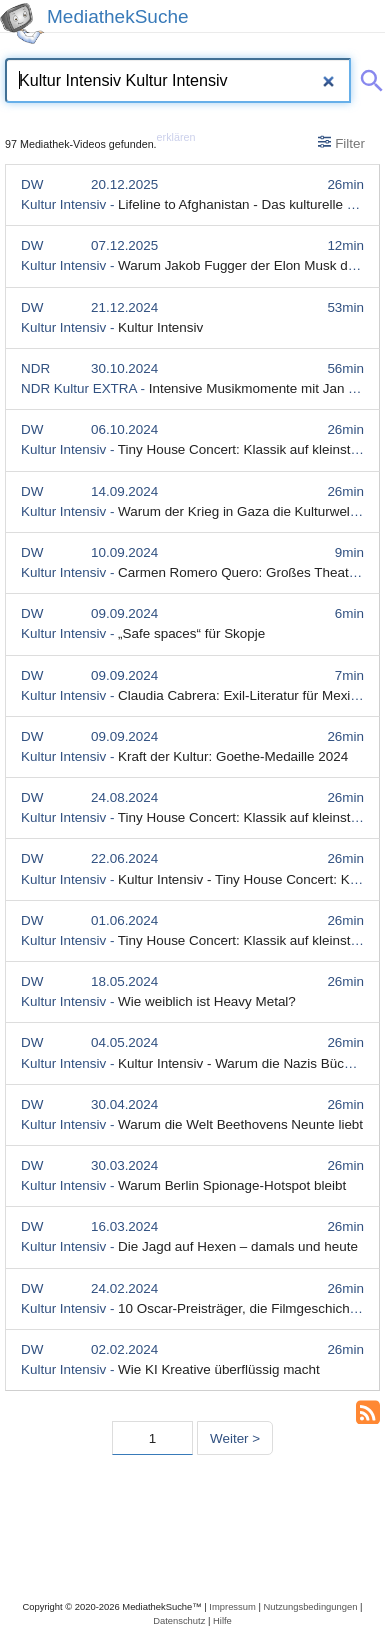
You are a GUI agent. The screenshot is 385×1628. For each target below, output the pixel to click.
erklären (176, 137)
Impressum (232, 1606)
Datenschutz (179, 1620)
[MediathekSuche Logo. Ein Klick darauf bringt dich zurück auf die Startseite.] (22, 23)
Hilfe (222, 1620)
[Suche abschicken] (368, 77)
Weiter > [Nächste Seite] (235, 1438)
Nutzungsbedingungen (310, 1606)
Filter (341, 143)
